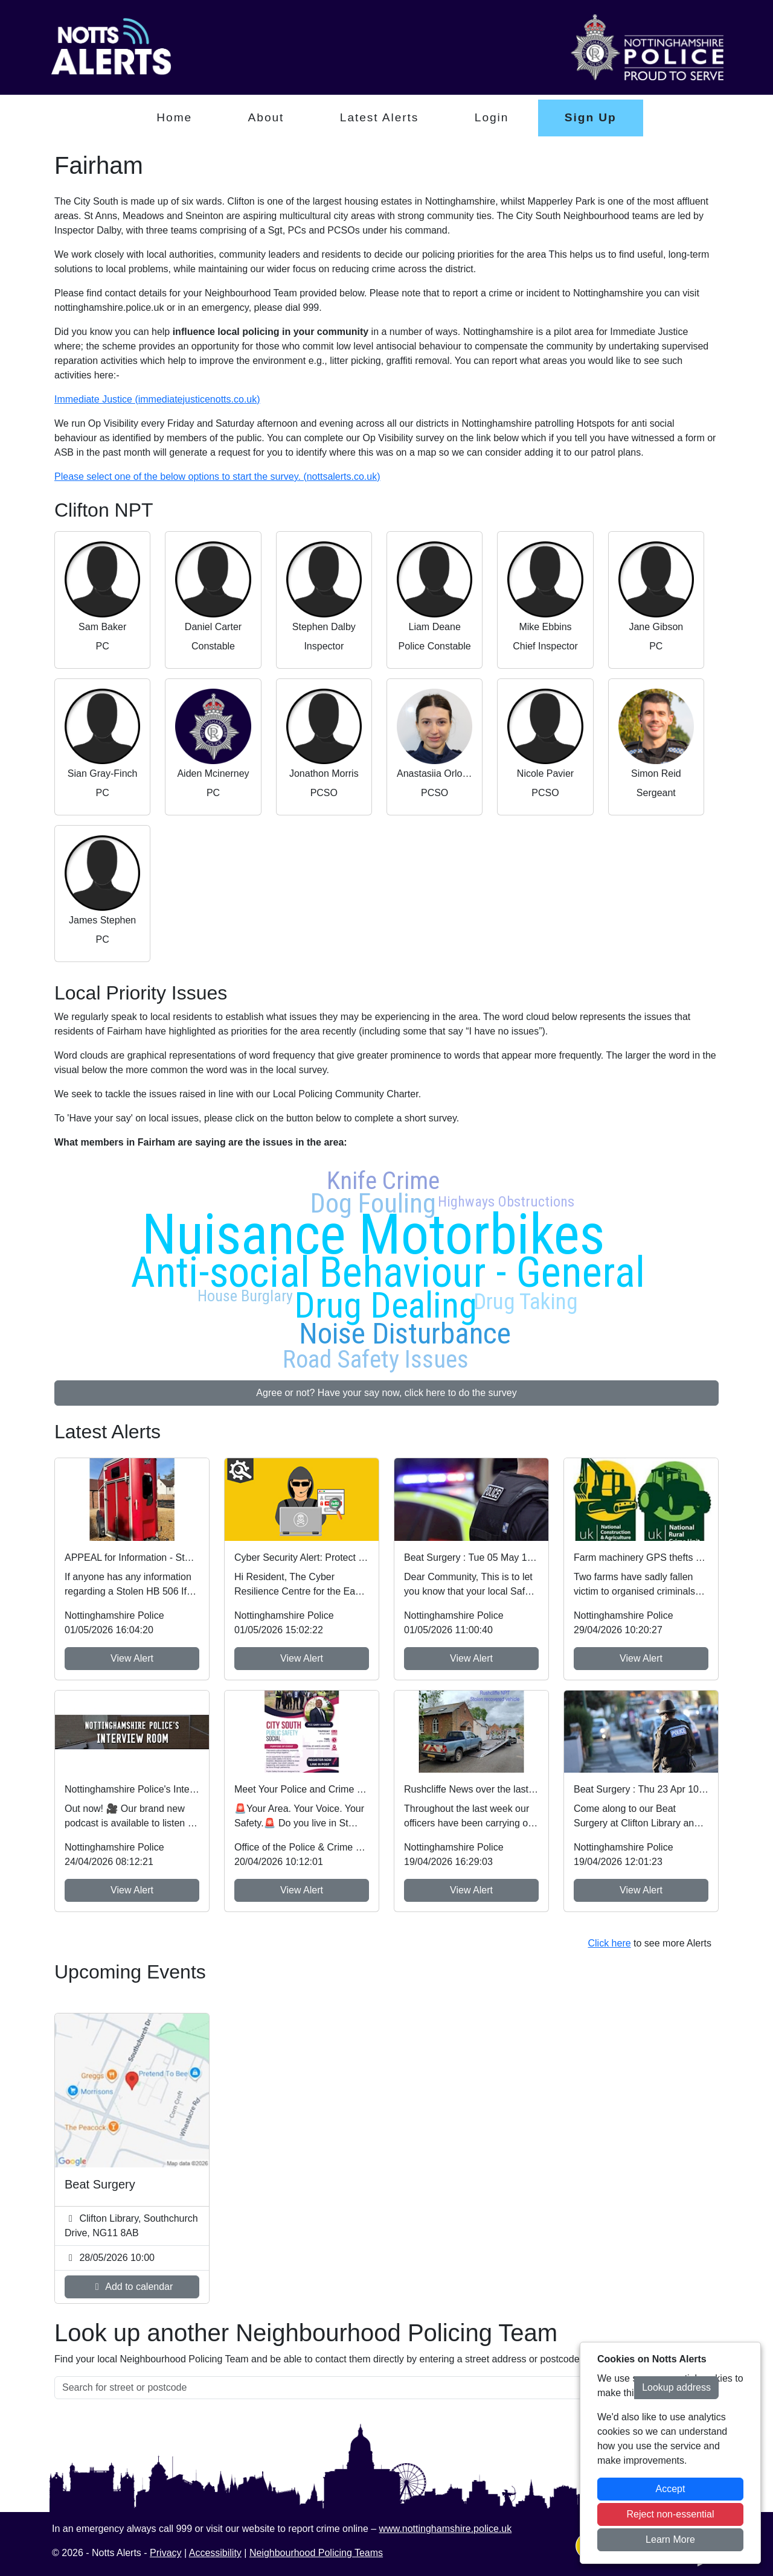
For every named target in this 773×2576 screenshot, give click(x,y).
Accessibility (215, 2553)
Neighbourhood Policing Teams (316, 2553)
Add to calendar (132, 2286)
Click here (609, 1943)
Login (492, 117)
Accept (670, 2489)
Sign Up (591, 117)
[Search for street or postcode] (344, 2387)
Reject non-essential (670, 2514)
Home (174, 117)
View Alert (132, 1658)
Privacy (165, 2553)
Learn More (670, 2539)
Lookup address (676, 2387)
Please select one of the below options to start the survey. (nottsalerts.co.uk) (217, 476)
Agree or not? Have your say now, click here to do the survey (386, 1393)
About (266, 117)
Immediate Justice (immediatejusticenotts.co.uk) (157, 399)
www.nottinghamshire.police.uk (445, 2528)
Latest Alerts (379, 117)
